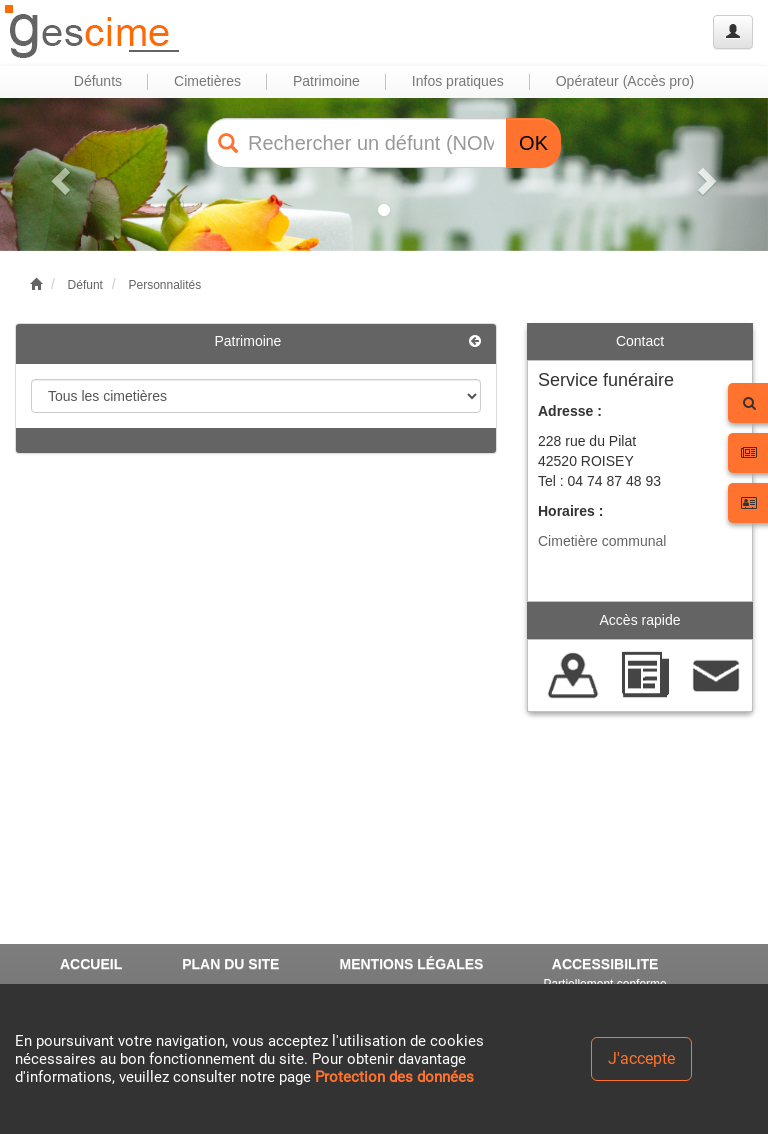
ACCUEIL (91, 964)
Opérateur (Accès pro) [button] (625, 81)
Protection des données (394, 1077)
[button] (57, 174)
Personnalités (164, 285)
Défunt (85, 285)
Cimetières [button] (207, 81)
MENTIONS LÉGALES (411, 964)
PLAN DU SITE (230, 964)
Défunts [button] (98, 81)
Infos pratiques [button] (458, 81)
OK (533, 143)
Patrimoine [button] (326, 81)
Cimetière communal (602, 541)
